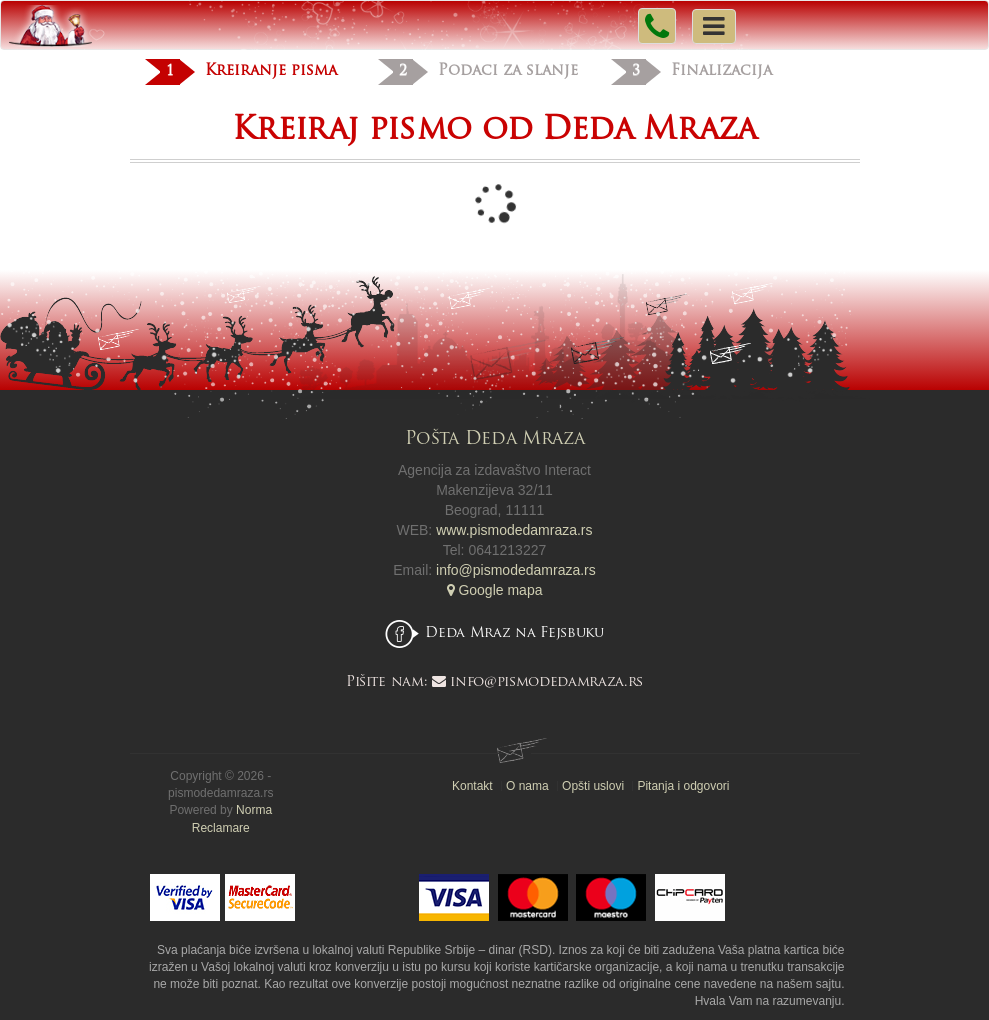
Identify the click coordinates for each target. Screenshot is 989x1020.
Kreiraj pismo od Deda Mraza (494, 131)
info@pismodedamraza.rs (516, 570)
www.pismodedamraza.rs (514, 530)
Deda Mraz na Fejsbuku (514, 633)
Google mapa (495, 590)
